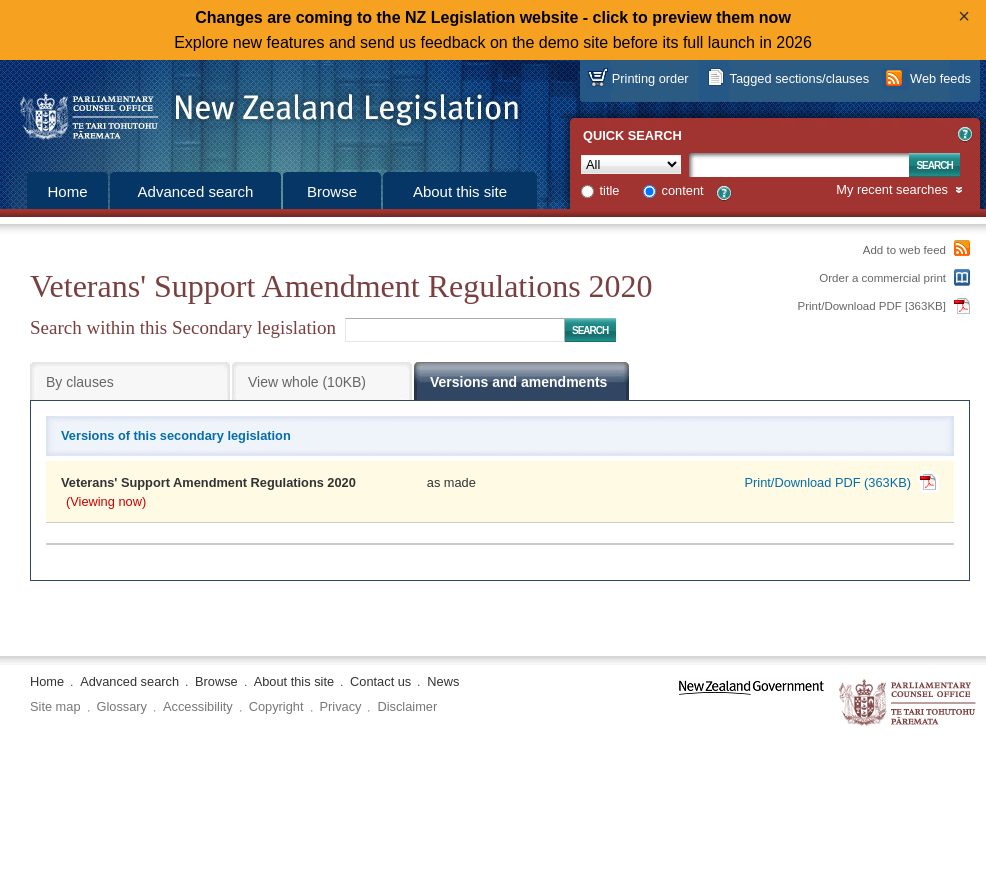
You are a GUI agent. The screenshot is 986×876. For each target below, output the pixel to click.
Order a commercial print (882, 278)
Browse (332, 191)
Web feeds (940, 78)
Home (67, 191)
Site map (55, 706)
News (443, 681)
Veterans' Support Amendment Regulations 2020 (208, 482)
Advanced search (196, 191)
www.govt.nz (751, 703)
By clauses (80, 382)
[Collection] (631, 164)
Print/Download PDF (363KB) (828, 482)
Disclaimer (407, 706)
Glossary (122, 706)
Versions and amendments (518, 382)
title (610, 190)
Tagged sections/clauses (799, 78)
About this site (460, 191)
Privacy (341, 706)
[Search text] (799, 165)
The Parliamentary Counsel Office (908, 703)
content (683, 190)
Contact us (380, 681)
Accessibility (198, 706)
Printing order (650, 78)
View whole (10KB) (307, 382)
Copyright (276, 706)
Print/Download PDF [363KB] (872, 306)
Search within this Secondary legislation (183, 327)
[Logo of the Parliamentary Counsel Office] (260, 110)
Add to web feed (904, 250)
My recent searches (892, 190)
